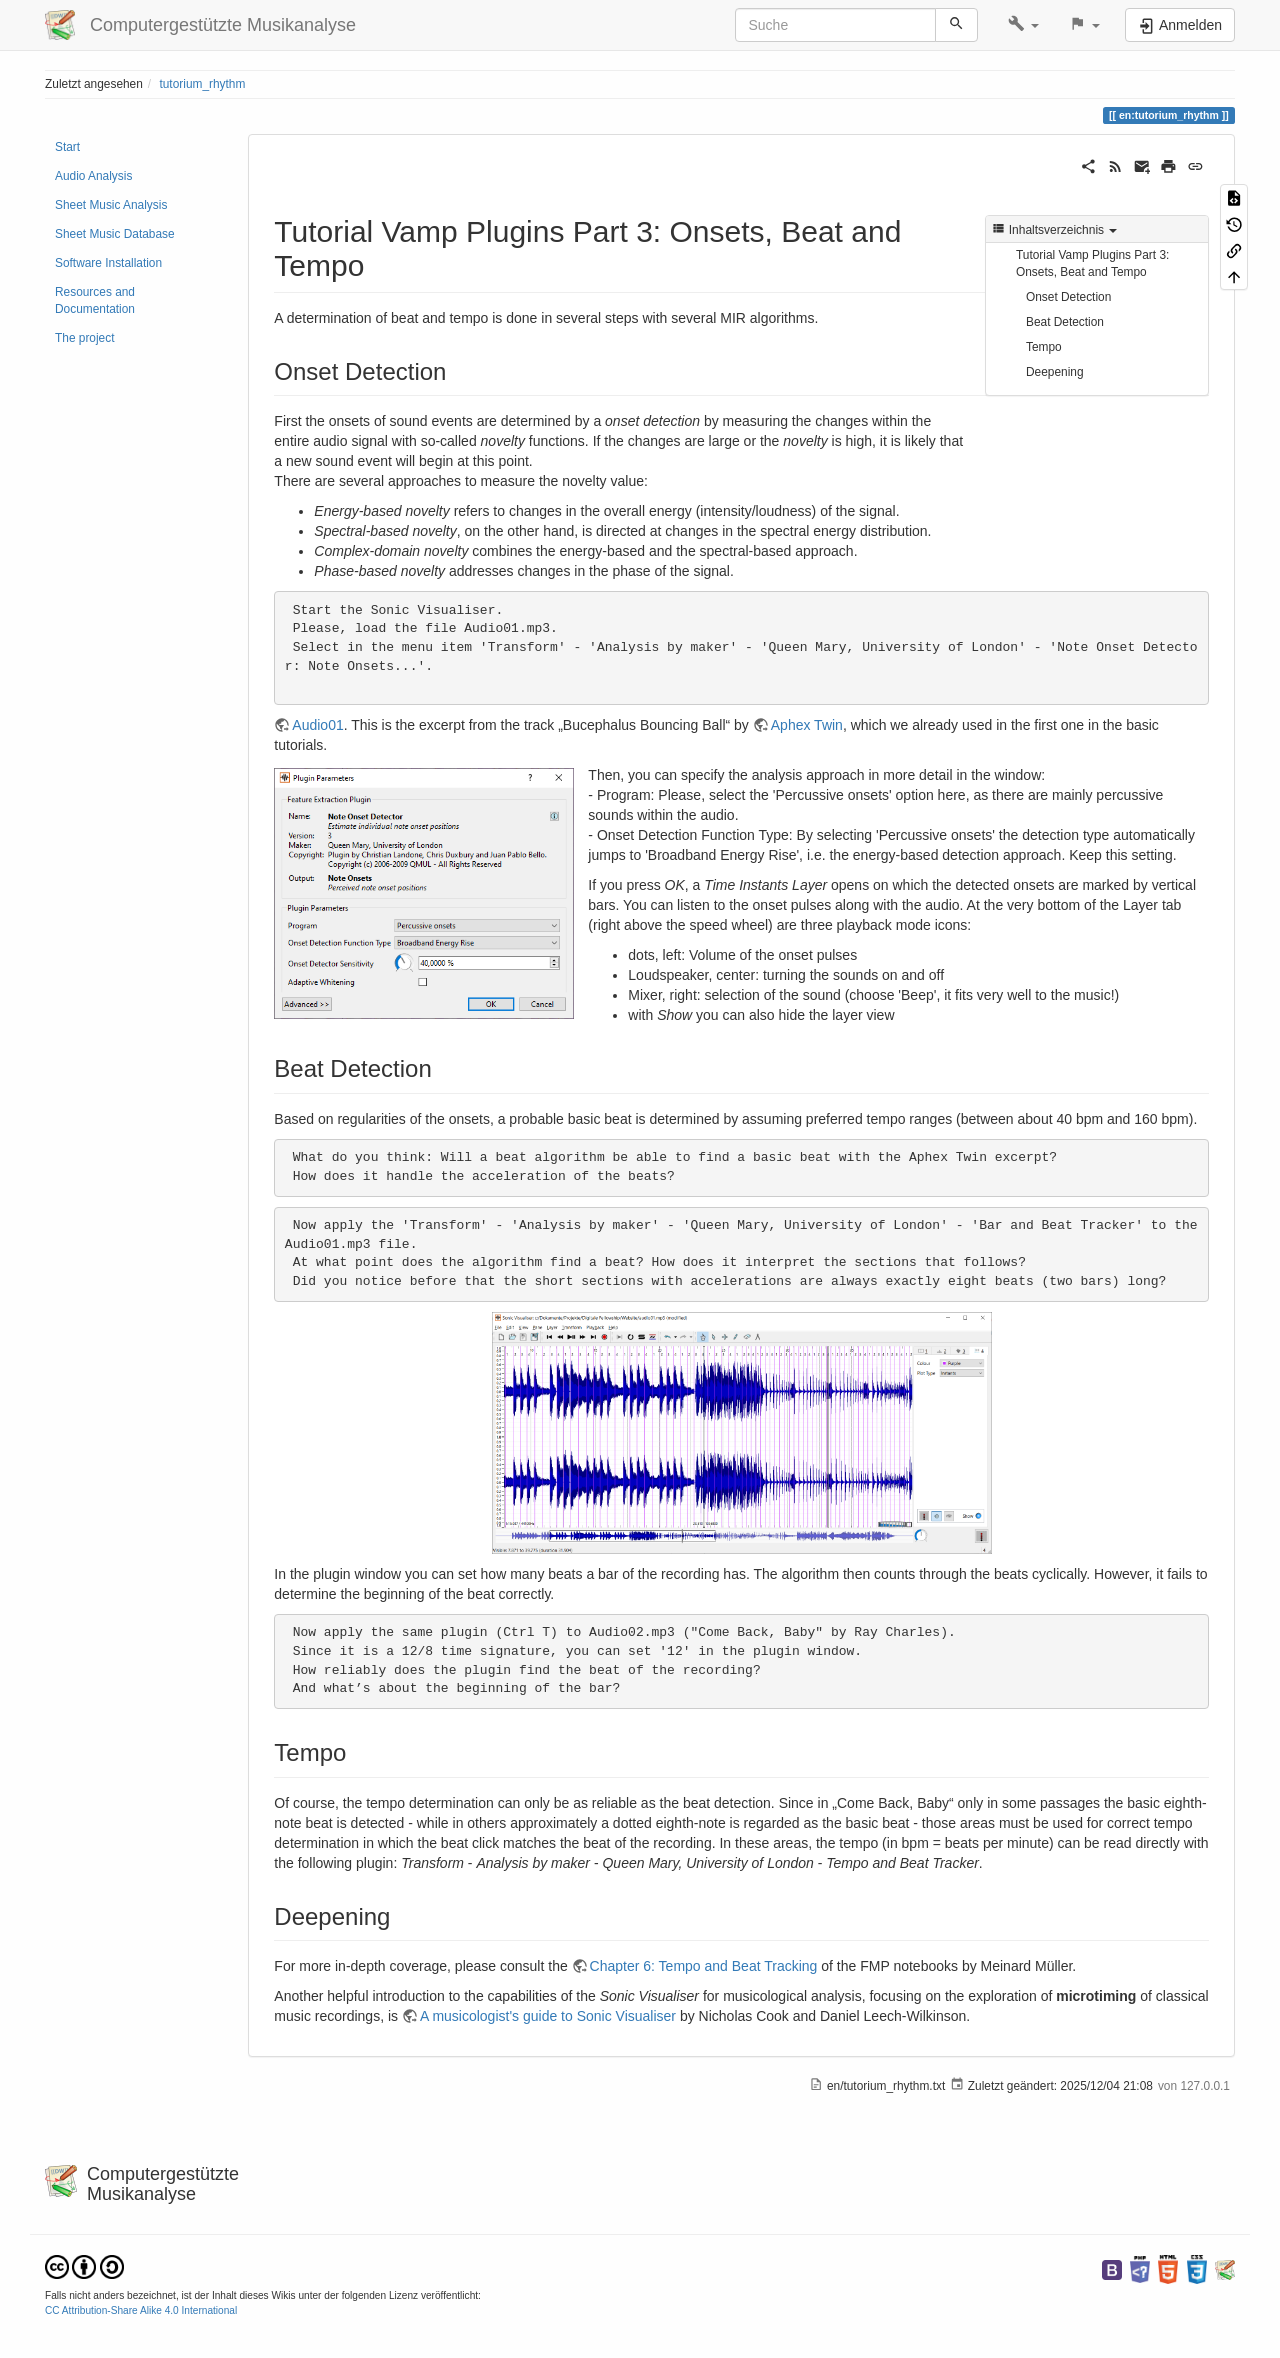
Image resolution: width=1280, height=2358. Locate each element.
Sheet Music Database (115, 234)
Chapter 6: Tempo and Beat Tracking (704, 1966)
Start (67, 147)
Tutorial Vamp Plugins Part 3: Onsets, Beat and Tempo (1092, 263)
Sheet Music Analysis (111, 205)
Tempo (1044, 347)
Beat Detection (1065, 322)
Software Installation (108, 263)
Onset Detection (1068, 297)
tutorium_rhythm (202, 84)
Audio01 (317, 725)
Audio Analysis (93, 176)
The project (84, 338)
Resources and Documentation (95, 300)
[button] (1023, 25)
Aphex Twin (807, 725)
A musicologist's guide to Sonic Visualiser (548, 2016)
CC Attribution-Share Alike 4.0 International (141, 2310)
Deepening (1055, 372)
